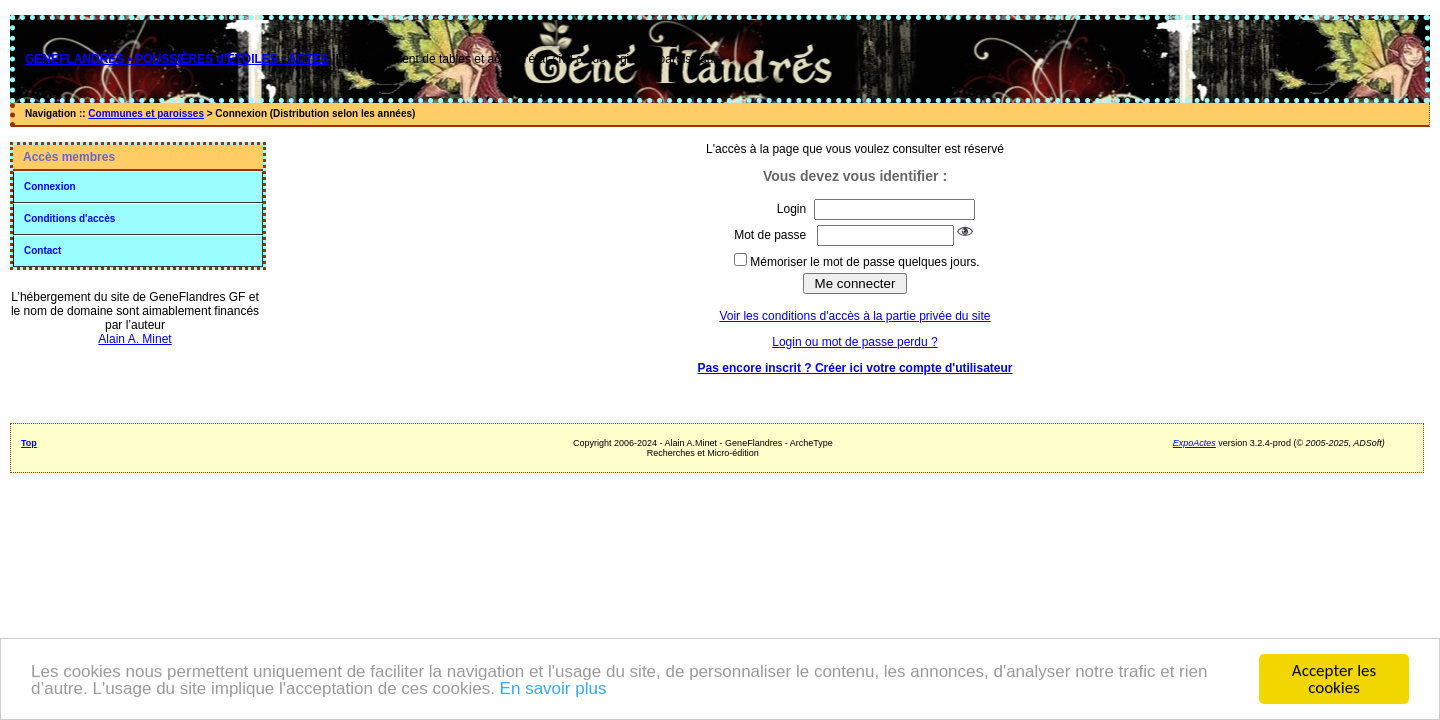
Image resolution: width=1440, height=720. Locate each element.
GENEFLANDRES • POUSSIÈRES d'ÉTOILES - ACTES (177, 59)
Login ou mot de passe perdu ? (854, 342)
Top (29, 443)
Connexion (50, 186)
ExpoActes (1194, 443)
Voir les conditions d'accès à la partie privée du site (854, 316)
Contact (42, 250)
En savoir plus (553, 689)
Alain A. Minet (134, 339)
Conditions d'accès (69, 218)
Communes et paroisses (146, 113)
